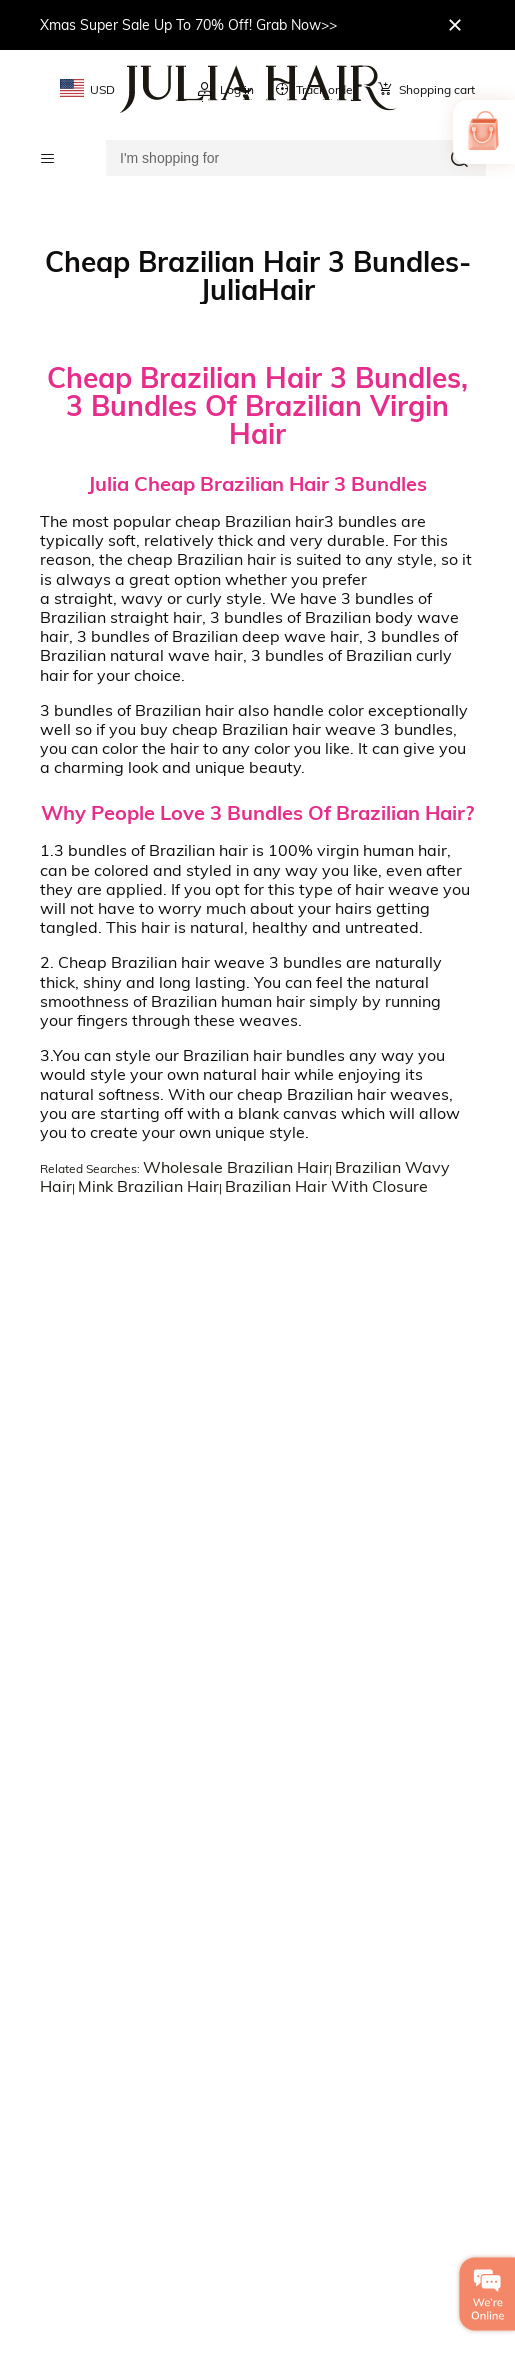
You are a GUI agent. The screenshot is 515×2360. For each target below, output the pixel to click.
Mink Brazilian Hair (148, 1186)
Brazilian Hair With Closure (326, 1186)
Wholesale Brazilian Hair (236, 1167)
